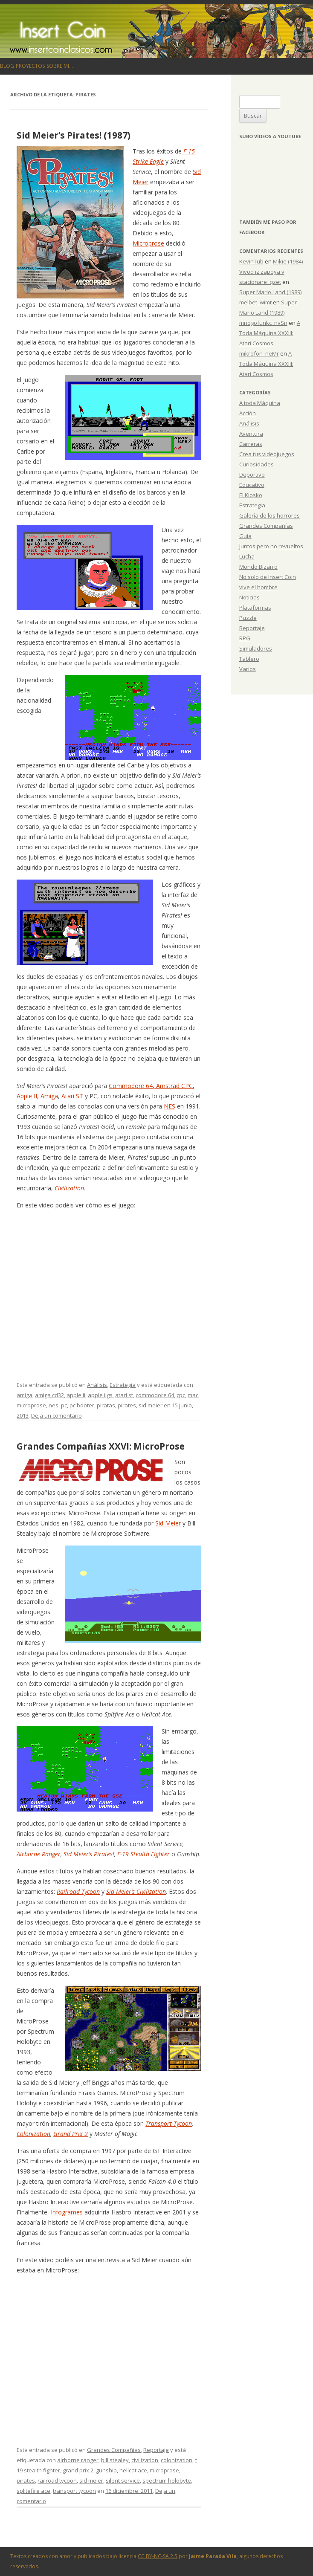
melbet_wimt (255, 302)
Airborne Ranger (39, 1854)
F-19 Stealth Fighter (143, 1854)
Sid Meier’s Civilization (136, 1891)
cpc (181, 1395)
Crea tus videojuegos (266, 454)
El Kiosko (250, 495)
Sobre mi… (59, 65)
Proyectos (30, 65)
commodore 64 (155, 1395)
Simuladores (255, 648)
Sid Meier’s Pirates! (89, 1854)
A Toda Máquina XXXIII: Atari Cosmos (269, 333)
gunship (106, 2470)
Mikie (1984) (288, 261)
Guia (245, 536)
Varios (247, 669)
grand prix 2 (78, 2470)
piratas (106, 1405)
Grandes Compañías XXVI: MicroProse (101, 1446)
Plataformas (255, 607)
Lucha (247, 556)
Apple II (27, 1096)
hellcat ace (133, 2470)
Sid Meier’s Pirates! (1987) (73, 135)
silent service (123, 2480)
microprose (31, 1405)
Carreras (250, 444)
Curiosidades (256, 464)
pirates (127, 1405)
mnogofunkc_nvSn (263, 323)
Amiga (49, 1096)
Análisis (97, 1385)
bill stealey (115, 2460)
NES (169, 1106)
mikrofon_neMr (259, 353)
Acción (247, 413)
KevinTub (251, 261)
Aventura (251, 433)
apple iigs (100, 1395)
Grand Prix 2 (70, 2134)
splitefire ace (33, 2491)
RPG (244, 638)
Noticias (249, 597)
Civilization (69, 1188)
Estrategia (123, 1385)
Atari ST (72, 1096)
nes (53, 1405)
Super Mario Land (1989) (270, 292)
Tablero (249, 659)
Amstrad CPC (173, 1086)
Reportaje (156, 2450)
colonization (176, 2460)
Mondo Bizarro (258, 566)
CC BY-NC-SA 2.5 (157, 2556)
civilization (144, 2460)
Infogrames (67, 2212)
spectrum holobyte (166, 2480)
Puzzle (248, 618)
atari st (124, 1395)
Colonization (33, 2134)
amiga (24, 1395)
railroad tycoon (57, 2480)
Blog (7, 65)
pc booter (82, 1405)
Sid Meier (168, 1523)
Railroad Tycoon (78, 1891)
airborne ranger (78, 2460)
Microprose (148, 243)
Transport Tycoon (168, 2123)
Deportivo (252, 474)
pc (64, 1405)
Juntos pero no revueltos (271, 546)
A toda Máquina (259, 403)
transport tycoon (74, 2491)
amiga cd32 (49, 1395)
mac (193, 1395)
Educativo (251, 485)
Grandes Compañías (114, 2450)
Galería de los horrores (269, 515)
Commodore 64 (131, 1086)
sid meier (150, 1405)
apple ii (76, 1395)
